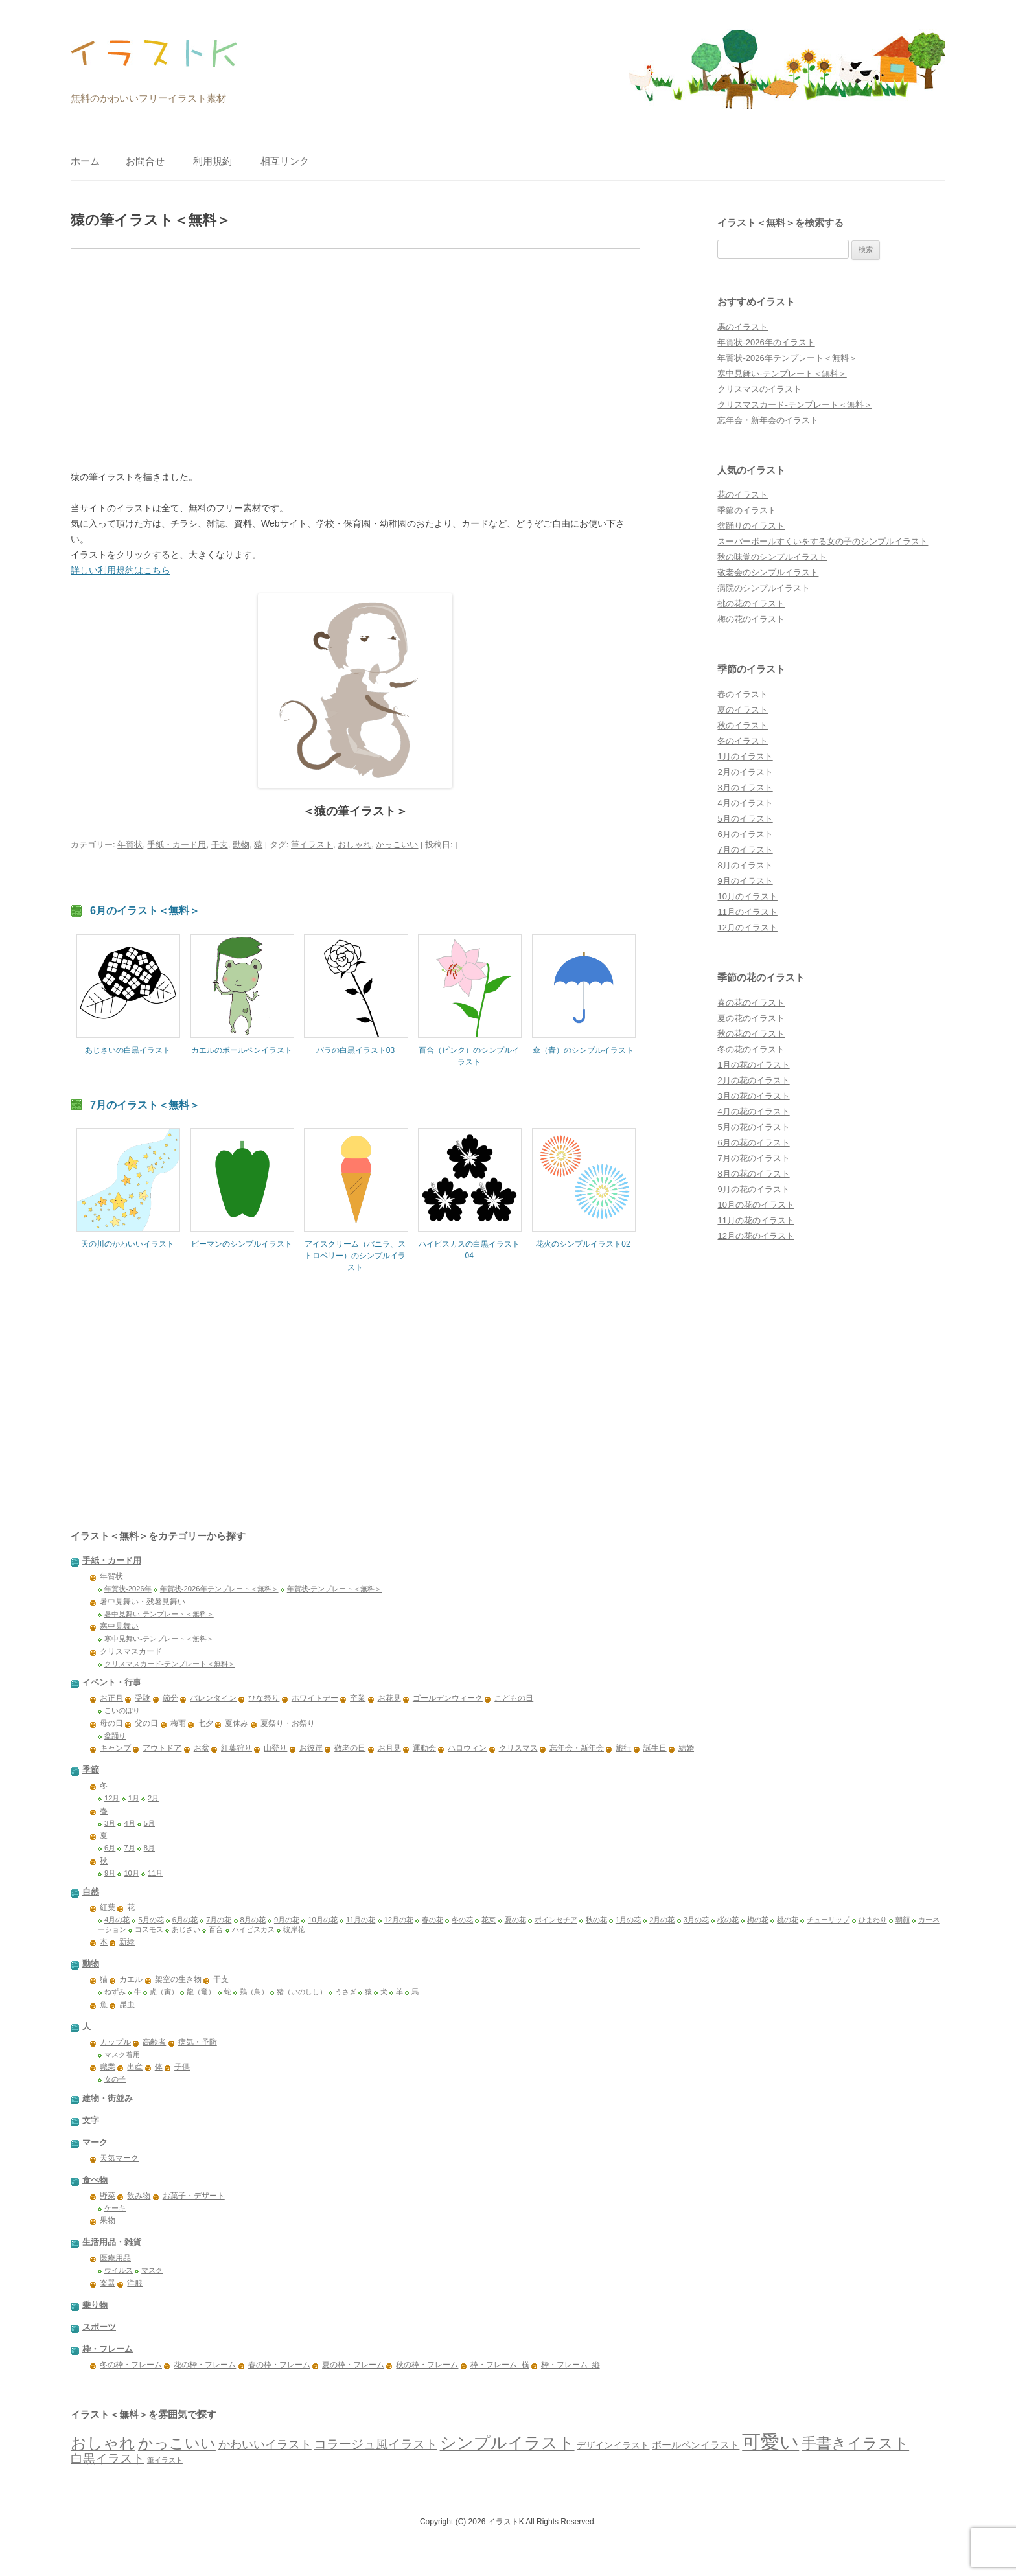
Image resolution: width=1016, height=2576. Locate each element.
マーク (95, 2142)
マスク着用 (122, 2054)
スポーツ (99, 2327)
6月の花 (185, 1920)
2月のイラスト (744, 772)
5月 (149, 1823)
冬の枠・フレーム (131, 2364)
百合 (216, 1929)
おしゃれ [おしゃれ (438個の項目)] (103, 2443)
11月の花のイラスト (755, 1220)
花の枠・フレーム (205, 2364)
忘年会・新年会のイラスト (767, 420)
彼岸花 (294, 1929)
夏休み (236, 1723)
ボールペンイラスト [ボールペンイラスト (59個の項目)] (695, 2445)
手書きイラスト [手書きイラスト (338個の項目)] (855, 2443)
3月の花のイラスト (753, 1096)
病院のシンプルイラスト (763, 588)
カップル (115, 2042)
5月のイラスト (744, 818)
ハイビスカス (253, 1929)
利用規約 (212, 161)
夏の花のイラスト (751, 1018)
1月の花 (628, 1920)
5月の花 (150, 1920)
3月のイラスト (744, 787)
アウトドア (162, 1748)
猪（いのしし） (302, 1991)
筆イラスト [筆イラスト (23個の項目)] (165, 2460)
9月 (109, 1873)
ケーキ (115, 2208)
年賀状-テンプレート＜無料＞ (334, 1589)
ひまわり (873, 1920)
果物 (107, 2220)
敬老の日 (349, 1748)
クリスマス (518, 1748)
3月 (109, 1823)
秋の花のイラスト (751, 1034)
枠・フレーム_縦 (570, 2364)
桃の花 (787, 1920)
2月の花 (662, 1920)
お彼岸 (311, 1748)
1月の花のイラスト (753, 1065)
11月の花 (361, 1920)
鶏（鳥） (254, 1991)
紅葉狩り (236, 1748)
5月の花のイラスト (753, 1127)
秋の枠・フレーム (427, 2364)
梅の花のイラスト (751, 619)
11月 (155, 1873)
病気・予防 (197, 2042)
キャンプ (115, 1748)
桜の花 (728, 1920)
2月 (153, 1798)
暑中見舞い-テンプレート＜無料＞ (159, 1614)
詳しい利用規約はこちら (120, 570)
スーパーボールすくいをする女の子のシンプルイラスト (822, 541)
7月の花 (218, 1920)
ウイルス (118, 2270)
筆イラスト (312, 844)
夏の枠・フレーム (353, 2364)
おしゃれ (354, 844)
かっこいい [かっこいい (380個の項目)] (177, 2443)
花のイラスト (742, 495)
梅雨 (178, 1723)
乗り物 (95, 2305)
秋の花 (596, 1920)
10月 (131, 1873)
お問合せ (145, 161)
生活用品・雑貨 (111, 2242)
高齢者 (154, 2042)
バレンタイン (213, 1698)
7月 (129, 1848)
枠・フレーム (107, 2349)
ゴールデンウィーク (448, 1698)
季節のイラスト (746, 510)
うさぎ (345, 1991)
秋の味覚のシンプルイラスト (772, 557)
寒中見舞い (119, 1626)
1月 (133, 1798)
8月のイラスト (744, 865)
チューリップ (828, 1920)
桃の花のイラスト (751, 603)
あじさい (186, 1929)
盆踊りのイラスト (751, 526)
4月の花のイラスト (753, 1111)
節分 (170, 1698)
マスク (152, 2270)
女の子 (115, 2079)
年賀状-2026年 (128, 1589)
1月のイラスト (744, 756)
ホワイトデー (315, 1698)
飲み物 (138, 2195)
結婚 (686, 1748)
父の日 (146, 1723)
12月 (112, 1798)
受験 (142, 1698)
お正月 (111, 1698)
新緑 (127, 1941)
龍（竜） (201, 1991)
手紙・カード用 (176, 844)
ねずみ (115, 1991)
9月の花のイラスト (753, 1189)
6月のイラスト (744, 834)
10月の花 (323, 1920)
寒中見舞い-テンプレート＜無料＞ (781, 373)
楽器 (107, 2283)
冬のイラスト (742, 741)
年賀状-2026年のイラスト (765, 342)
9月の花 (286, 1920)
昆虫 (127, 2004)
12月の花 (399, 1920)
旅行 (623, 1748)
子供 (182, 2066)
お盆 (201, 1748)
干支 (219, 844)
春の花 (432, 1920)
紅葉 (107, 1907)
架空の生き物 (178, 1979)
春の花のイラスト (751, 1002)
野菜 (107, 2195)
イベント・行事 (111, 1682)
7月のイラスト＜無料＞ (145, 1104)
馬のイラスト (742, 327)
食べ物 (95, 2180)
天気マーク (119, 2158)
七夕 (205, 1723)
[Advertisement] (355, 359)
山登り (275, 1748)
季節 (90, 1770)
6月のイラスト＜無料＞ (145, 910)
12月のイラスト (747, 927)
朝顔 (902, 1920)
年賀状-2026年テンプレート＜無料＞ (787, 358)
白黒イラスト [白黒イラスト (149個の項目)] (107, 2458)
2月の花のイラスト (753, 1080)
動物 (241, 844)
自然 (90, 1891)
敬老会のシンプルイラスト (767, 572)
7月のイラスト (744, 850)
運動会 (424, 1748)
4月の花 (117, 1920)
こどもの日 (513, 1698)
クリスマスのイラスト (759, 389)
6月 (109, 1848)
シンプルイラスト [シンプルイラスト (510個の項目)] (507, 2443)
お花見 (389, 1698)
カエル (131, 1979)
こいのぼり (122, 1710)
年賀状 (130, 844)
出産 (135, 2066)
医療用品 (115, 2257)
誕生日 (655, 1748)
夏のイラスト (742, 710)
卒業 (357, 1698)
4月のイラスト (744, 803)
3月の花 (696, 1920)
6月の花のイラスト (753, 1142)
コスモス (149, 1929)
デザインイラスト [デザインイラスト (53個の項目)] (613, 2445)
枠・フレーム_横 (499, 2364)
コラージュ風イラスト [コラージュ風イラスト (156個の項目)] (375, 2444)
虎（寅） (164, 1991)
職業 (107, 2066)
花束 (488, 1920)
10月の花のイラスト (755, 1205)
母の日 (111, 1723)
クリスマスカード (131, 1651)
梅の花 (757, 1920)
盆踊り (115, 1736)
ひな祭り (263, 1698)
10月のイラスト (747, 896)
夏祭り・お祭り (287, 1723)
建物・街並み (107, 2098)
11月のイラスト (747, 912)
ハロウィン (467, 1748)
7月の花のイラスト (753, 1158)
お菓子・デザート (194, 2195)
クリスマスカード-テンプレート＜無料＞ (794, 404)
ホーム (85, 161)
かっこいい (397, 844)
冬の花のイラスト (751, 1049)
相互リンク (284, 161)
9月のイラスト (744, 881)
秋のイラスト (742, 725)
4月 (129, 1823)
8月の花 (253, 1920)
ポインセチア (556, 1920)
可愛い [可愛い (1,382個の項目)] (770, 2441)
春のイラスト (742, 694)
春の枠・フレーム (279, 2364)
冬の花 (462, 1920)
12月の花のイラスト (755, 1236)
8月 (149, 1848)
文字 (90, 2120)
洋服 (135, 2283)
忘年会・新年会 (576, 1748)
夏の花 (515, 1920)
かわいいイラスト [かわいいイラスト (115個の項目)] (265, 2444)
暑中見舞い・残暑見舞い (142, 1601)
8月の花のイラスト (753, 1174)
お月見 (389, 1748)
